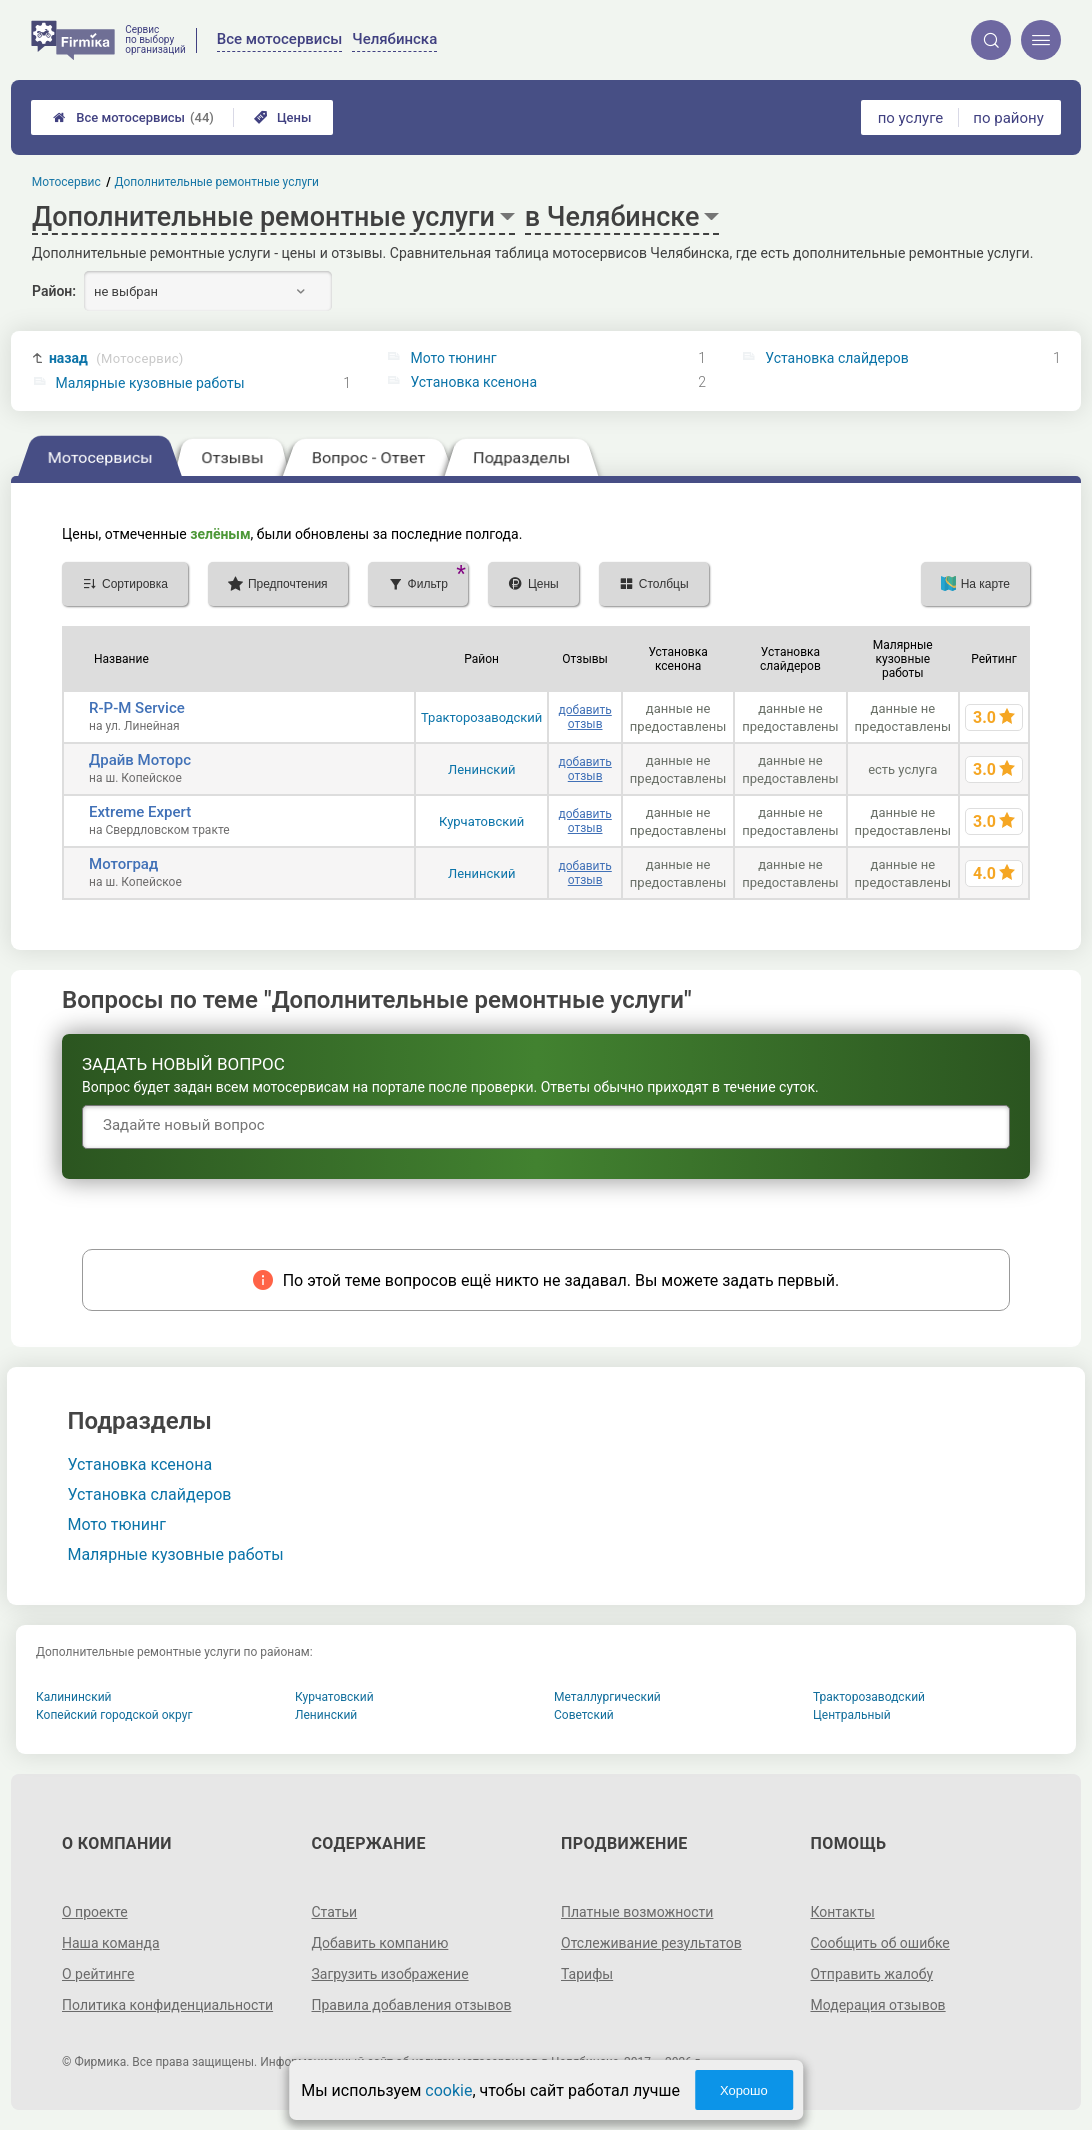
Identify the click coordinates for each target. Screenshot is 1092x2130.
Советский (584, 1715)
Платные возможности (637, 1912)
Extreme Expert (140, 812)
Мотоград (123, 864)
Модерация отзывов (877, 2005)
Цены (283, 117)
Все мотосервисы (133, 117)
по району (1008, 118)
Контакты (842, 1912)
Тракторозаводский (481, 717)
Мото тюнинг (453, 358)
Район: (54, 291)
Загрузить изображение (390, 1974)
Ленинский (481, 769)
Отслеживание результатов (651, 1943)
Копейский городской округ (114, 1715)
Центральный (852, 1715)
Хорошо (744, 2090)
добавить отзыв (584, 717)
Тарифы (587, 1974)
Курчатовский (481, 821)
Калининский (74, 1697)
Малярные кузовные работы (150, 383)
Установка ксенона (473, 382)
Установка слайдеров (836, 358)
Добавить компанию (380, 1943)
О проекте (95, 1912)
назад (116, 358)
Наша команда (111, 1943)
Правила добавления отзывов (412, 2005)
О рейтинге (98, 1974)
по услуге (911, 118)
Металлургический (607, 1697)
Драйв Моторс (140, 760)
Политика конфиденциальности (167, 2005)
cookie (448, 2090)
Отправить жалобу (871, 1974)
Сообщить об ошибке (879, 1943)
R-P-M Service (137, 708)
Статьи (335, 1912)
